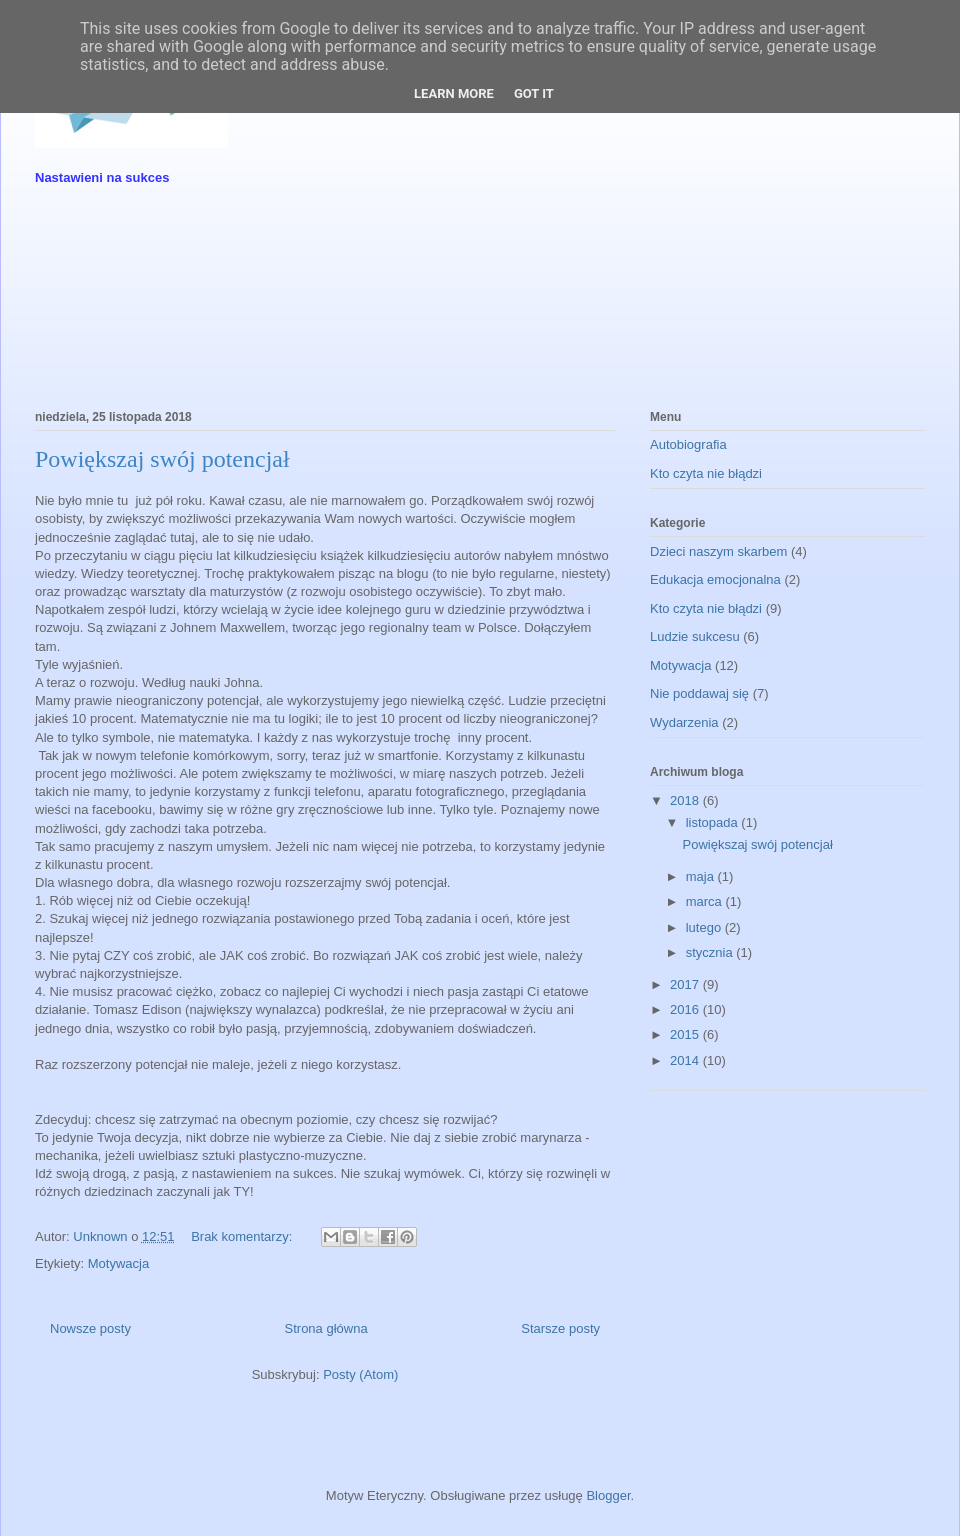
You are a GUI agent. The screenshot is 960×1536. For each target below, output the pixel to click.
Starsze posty (560, 1328)
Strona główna (326, 1328)
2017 (686, 984)
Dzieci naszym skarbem (718, 551)
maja (702, 876)
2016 (686, 1009)
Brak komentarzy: (243, 1236)
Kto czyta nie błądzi (706, 473)
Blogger (608, 1495)
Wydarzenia (684, 722)
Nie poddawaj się (699, 693)
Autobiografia (688, 444)
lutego (705, 927)
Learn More (454, 93)
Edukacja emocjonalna (715, 579)
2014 (686, 1060)
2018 (686, 800)
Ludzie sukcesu (695, 636)
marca (706, 901)
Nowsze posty (90, 1328)
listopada (714, 822)
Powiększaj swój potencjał (162, 459)
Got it (534, 93)
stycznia (711, 952)
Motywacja (118, 1263)
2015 (686, 1034)
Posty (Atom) (360, 1374)
